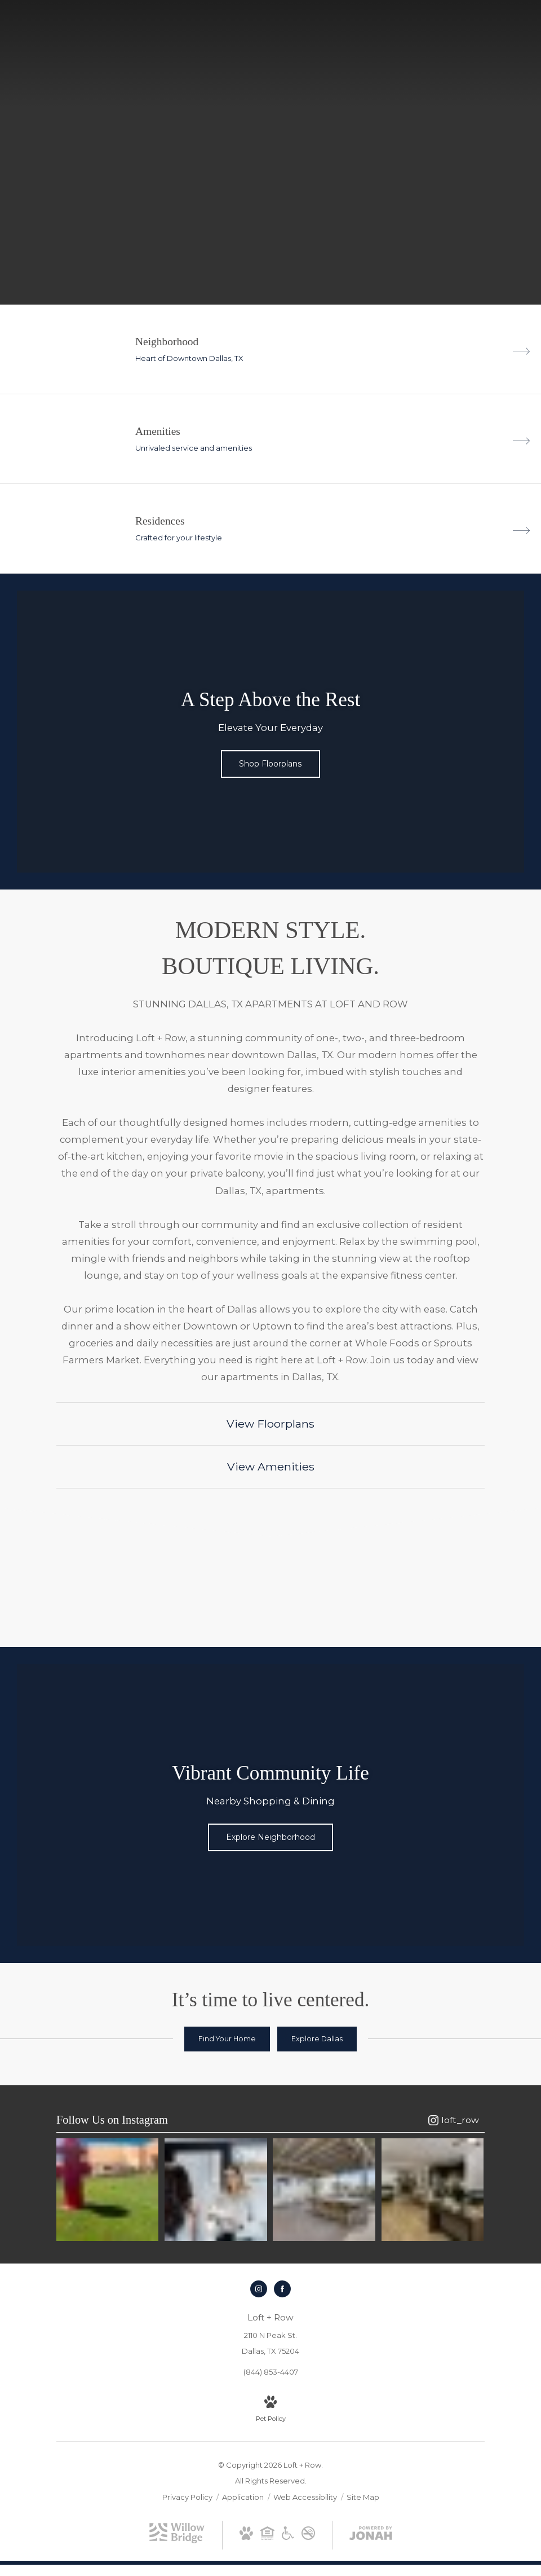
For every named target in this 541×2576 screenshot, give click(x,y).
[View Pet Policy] (271, 2406)
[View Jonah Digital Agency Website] (370, 2531)
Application (243, 2493)
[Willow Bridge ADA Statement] (288, 2531)
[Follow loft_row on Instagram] (454, 2120)
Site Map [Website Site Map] (363, 2493)
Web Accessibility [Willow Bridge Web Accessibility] (306, 2493)
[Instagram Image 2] (215, 2187)
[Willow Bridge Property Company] (177, 2536)
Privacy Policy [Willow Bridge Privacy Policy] (187, 2493)
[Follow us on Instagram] (258, 2284)
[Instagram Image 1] (105, 2187)
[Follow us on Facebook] (282, 2284)
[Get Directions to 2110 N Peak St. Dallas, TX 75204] (270, 2330)
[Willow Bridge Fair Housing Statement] (267, 2531)
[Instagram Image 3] (325, 2187)
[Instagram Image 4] (435, 2187)
